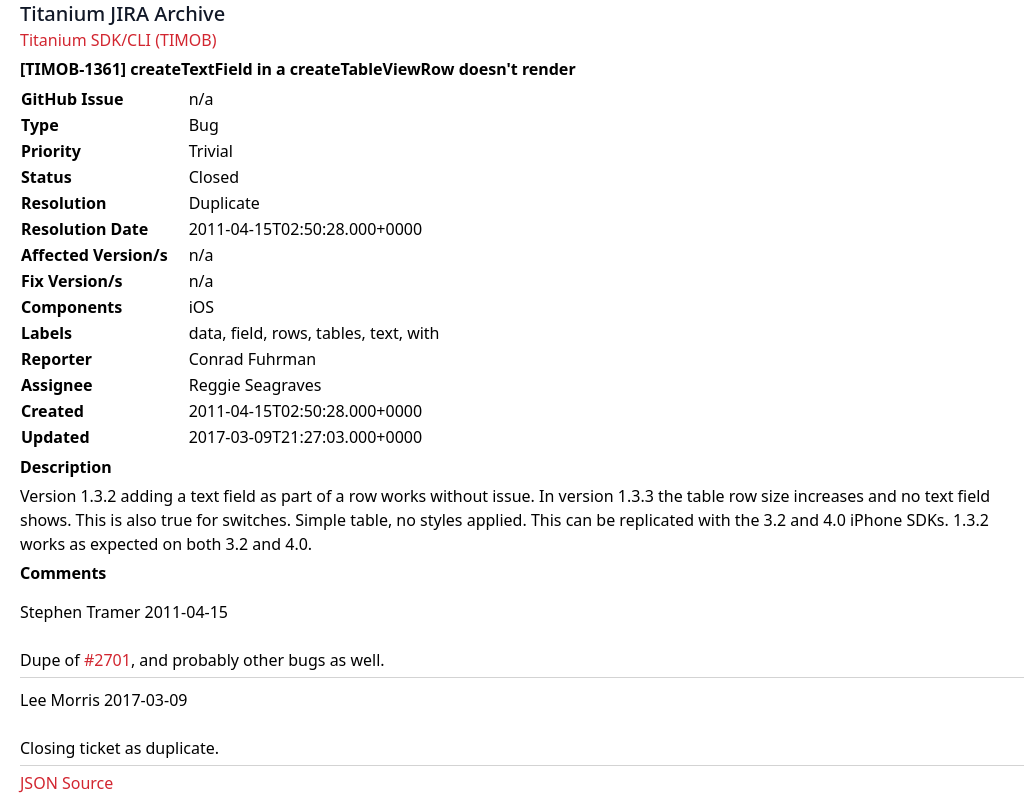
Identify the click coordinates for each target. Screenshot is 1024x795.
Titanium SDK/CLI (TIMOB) (118, 40)
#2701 (107, 660)
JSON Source (66, 783)
